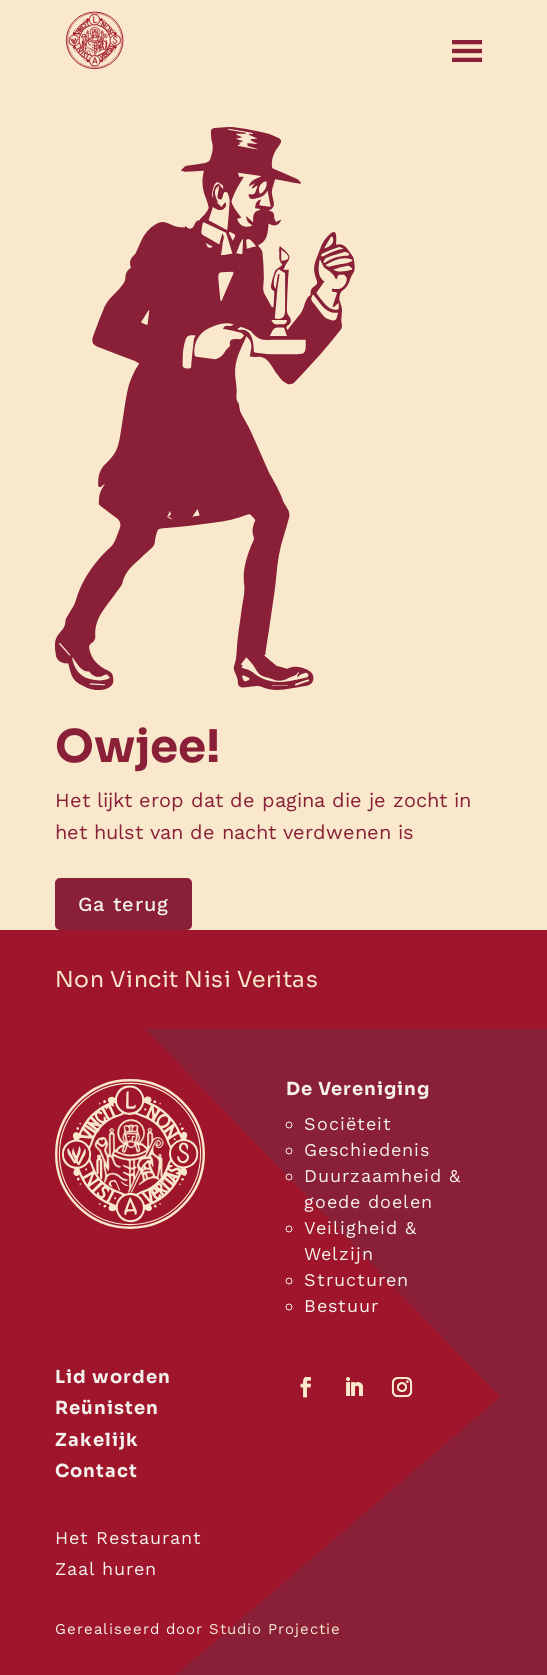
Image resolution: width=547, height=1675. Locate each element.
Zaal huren (106, 1568)
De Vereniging (358, 1089)
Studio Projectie (275, 1629)
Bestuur (341, 1305)
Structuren (356, 1279)
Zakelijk (97, 1440)
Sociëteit (348, 1123)
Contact (96, 1471)
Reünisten (107, 1408)
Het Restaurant (128, 1537)
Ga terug (123, 904)
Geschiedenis (367, 1149)
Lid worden (113, 1377)
